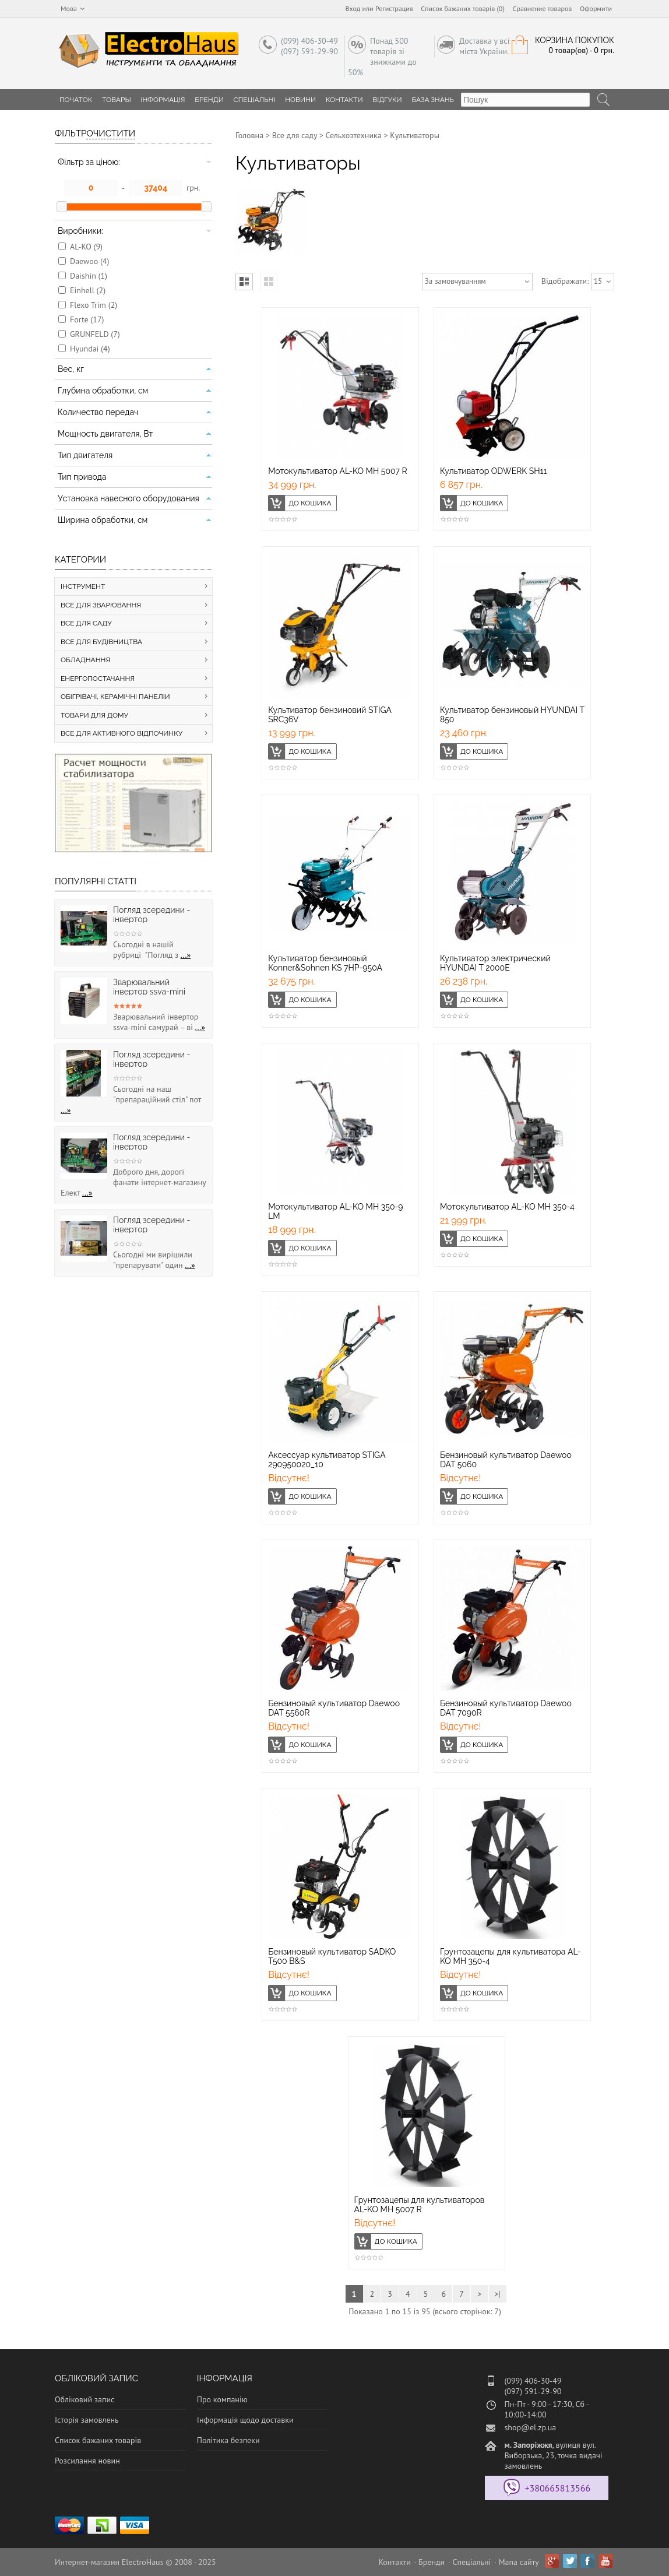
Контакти (344, 100)
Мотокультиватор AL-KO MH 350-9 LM (335, 1211)
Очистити (110, 133)
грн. (193, 187)
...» (186, 955)
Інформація (162, 100)
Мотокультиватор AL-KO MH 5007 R (337, 471)
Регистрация (394, 8)
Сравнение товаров (542, 8)
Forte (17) (87, 319)
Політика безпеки (228, 2440)
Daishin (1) (88, 275)
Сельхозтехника (354, 135)
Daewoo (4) (89, 261)
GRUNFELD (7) (95, 334)
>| (497, 2294)
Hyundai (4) (90, 348)
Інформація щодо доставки (245, 2420)
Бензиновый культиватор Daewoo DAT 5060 (506, 1459)
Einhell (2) (87, 290)
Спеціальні (255, 100)
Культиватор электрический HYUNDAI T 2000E (495, 963)
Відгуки (387, 100)
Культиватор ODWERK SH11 (493, 471)
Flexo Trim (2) (93, 305)
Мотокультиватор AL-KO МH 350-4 (507, 1206)
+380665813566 (557, 2488)
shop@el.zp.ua (530, 2427)
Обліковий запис (84, 2399)
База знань (432, 100)
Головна (249, 135)
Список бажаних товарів (98, 2440)
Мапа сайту (519, 2562)
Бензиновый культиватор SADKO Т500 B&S (332, 1956)
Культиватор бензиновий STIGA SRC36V (329, 714)
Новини (300, 100)
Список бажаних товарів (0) (463, 8)
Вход (353, 8)
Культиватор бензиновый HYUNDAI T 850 (512, 714)
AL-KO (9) (86, 246)
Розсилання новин (87, 2460)
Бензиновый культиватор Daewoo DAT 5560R (334, 1708)
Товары (116, 100)
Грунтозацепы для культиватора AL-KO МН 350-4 (510, 1956)
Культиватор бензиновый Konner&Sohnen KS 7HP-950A (325, 963)
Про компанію (222, 2399)
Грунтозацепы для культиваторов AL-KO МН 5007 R (419, 2204)
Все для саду (294, 135)
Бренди (209, 100)
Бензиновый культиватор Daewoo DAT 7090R (506, 1708)
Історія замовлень (87, 2420)
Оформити (596, 8)
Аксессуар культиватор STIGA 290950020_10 (326, 1459)
